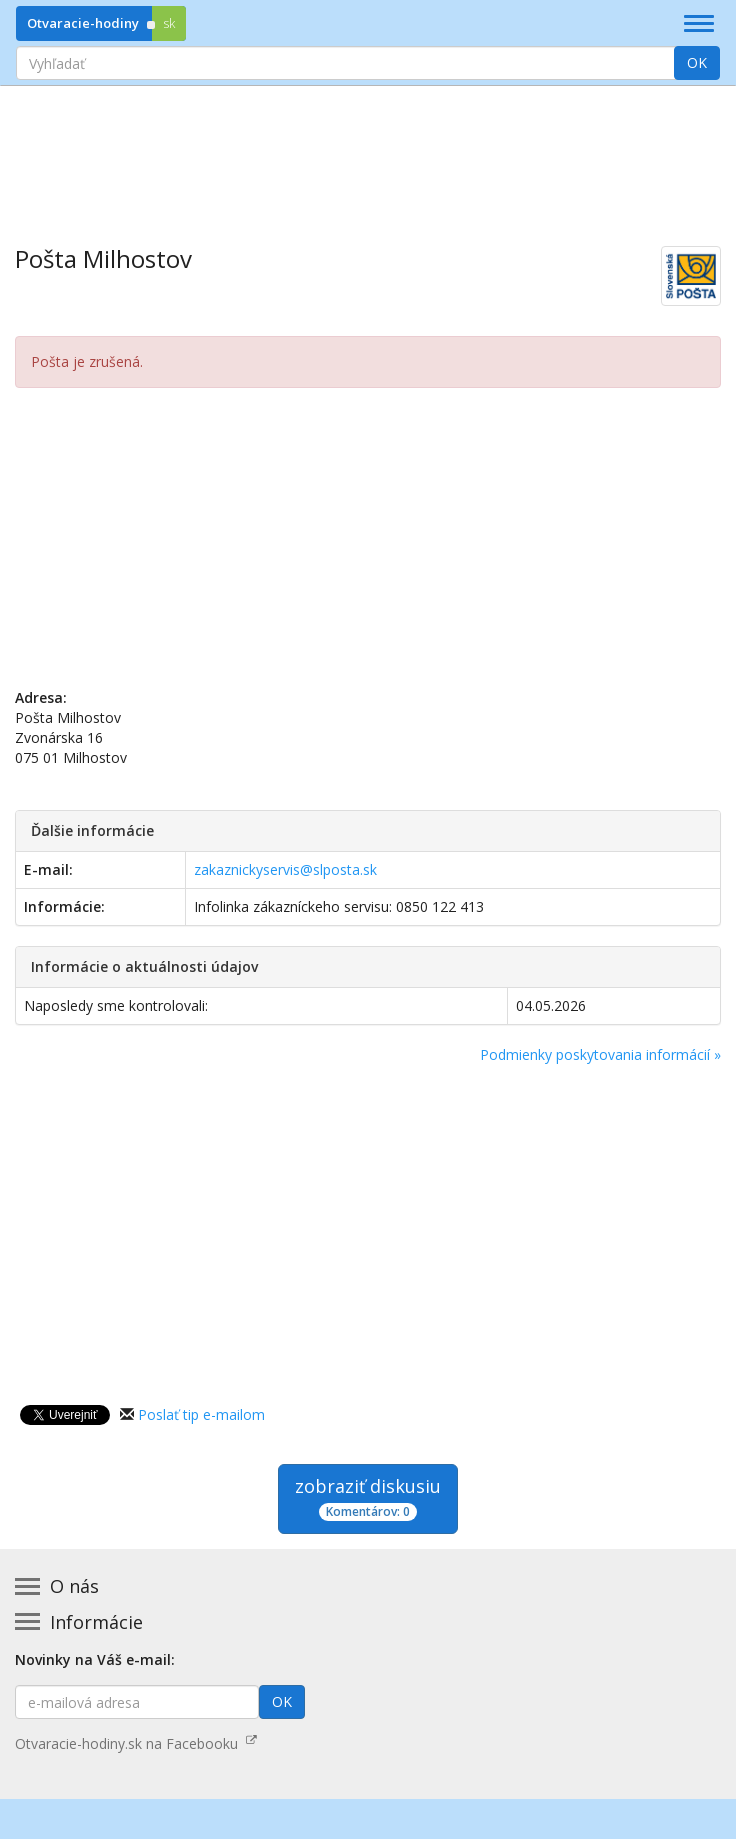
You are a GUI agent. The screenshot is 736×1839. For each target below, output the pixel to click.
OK (697, 62)
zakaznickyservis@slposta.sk (285, 869)
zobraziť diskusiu (368, 1497)
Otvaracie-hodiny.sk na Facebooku (136, 1743)
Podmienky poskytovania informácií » (600, 1054)
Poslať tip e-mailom (201, 1414)
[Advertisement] (368, 151)
